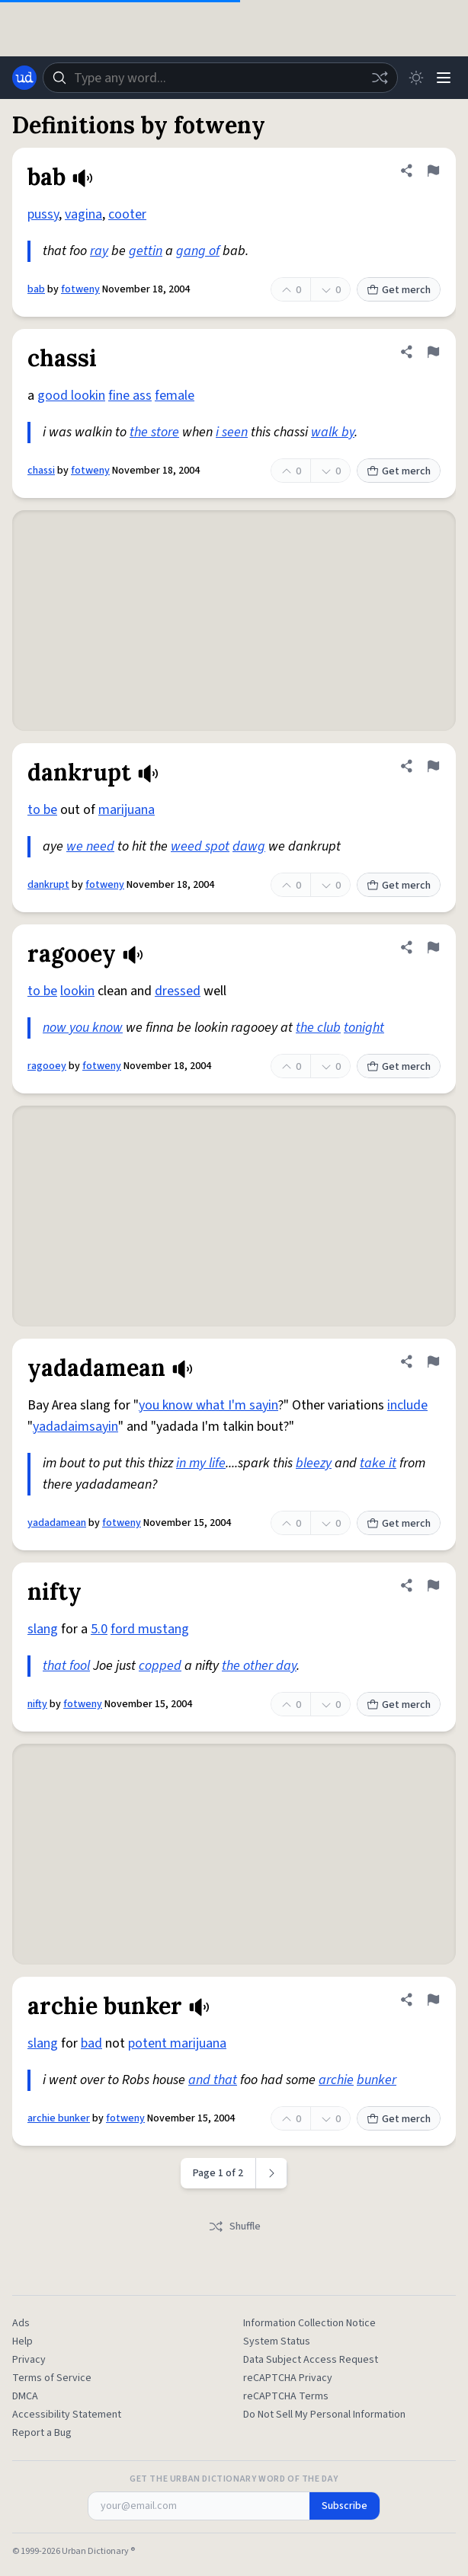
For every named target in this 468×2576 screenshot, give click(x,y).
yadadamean (56, 1523)
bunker (376, 2079)
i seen (232, 432)
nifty (37, 1704)
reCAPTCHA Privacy (287, 2378)
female (174, 395)
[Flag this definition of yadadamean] (433, 1361)
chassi (41, 470)
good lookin (71, 395)
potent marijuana (177, 2043)
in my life (201, 1463)
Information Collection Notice (309, 2323)
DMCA (25, 2396)
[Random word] (379, 78)
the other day (259, 1665)
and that (212, 2079)
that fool (66, 1665)
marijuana (126, 809)
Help (22, 2341)
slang (42, 1629)
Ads (21, 2323)
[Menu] (443, 77)
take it (378, 1463)
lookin (77, 991)
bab (36, 289)
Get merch (399, 290)
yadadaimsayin (75, 1426)
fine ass (130, 395)
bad (91, 2043)
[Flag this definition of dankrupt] (433, 766)
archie (336, 2079)
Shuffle (234, 2226)
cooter (127, 214)
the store (154, 432)
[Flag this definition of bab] (433, 170)
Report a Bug (42, 2432)
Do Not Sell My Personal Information (324, 2414)
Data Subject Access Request (310, 2359)
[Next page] (271, 2173)
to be (42, 809)
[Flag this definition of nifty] (433, 1585)
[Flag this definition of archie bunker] (433, 1999)
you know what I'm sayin (208, 1405)
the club (318, 1027)
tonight (364, 1027)
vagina (83, 214)
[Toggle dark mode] (416, 77)
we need (90, 846)
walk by (332, 432)
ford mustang (150, 1629)
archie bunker (58, 2118)
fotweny (80, 289)
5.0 (99, 1629)
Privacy (29, 2359)
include (407, 1405)
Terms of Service (51, 2378)
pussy (43, 214)
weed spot (200, 846)
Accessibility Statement (66, 2414)
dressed (177, 991)
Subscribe (344, 2506)
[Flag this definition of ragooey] (433, 947)
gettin (145, 250)
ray (99, 250)
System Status (276, 2341)
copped (160, 1665)
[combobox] (220, 77)
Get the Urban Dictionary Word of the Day (234, 2479)
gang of (198, 250)
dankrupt (48, 884)
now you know (83, 1027)
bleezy (314, 1463)
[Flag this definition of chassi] (433, 352)
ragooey (46, 1066)
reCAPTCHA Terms (286, 2396)
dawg (248, 846)
